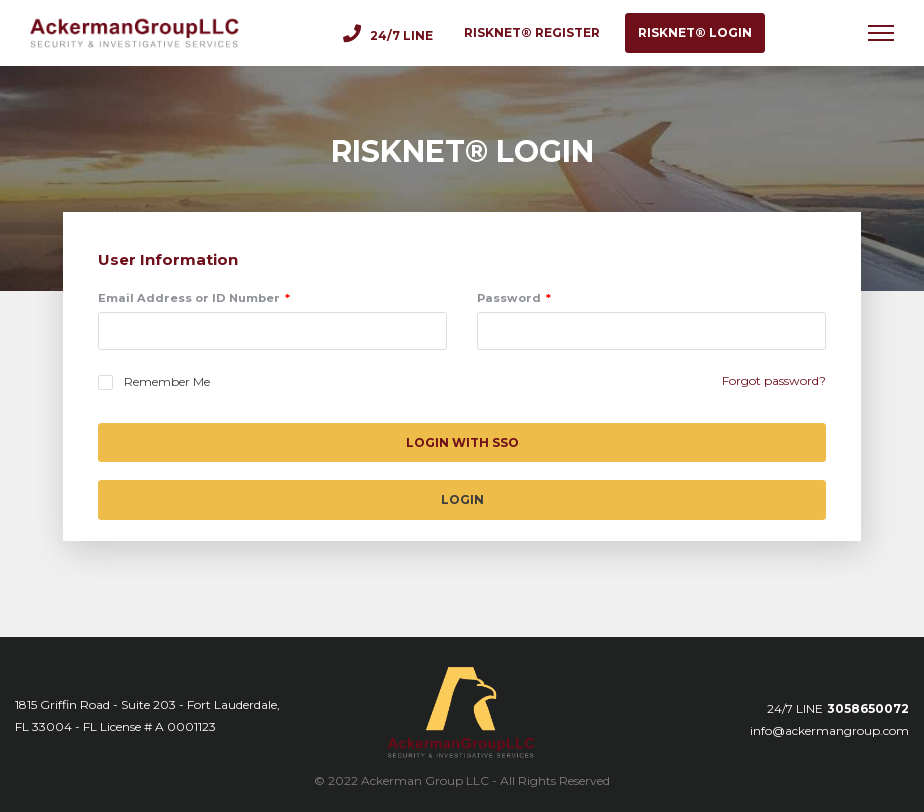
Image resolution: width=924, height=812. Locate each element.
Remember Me (167, 381)
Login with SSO (462, 442)
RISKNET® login (695, 32)
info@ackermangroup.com (829, 730)
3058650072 (868, 708)
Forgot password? (774, 380)
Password (509, 298)
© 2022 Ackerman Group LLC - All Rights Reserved (462, 780)
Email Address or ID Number (189, 298)
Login (462, 499)
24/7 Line (388, 33)
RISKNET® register (532, 32)
